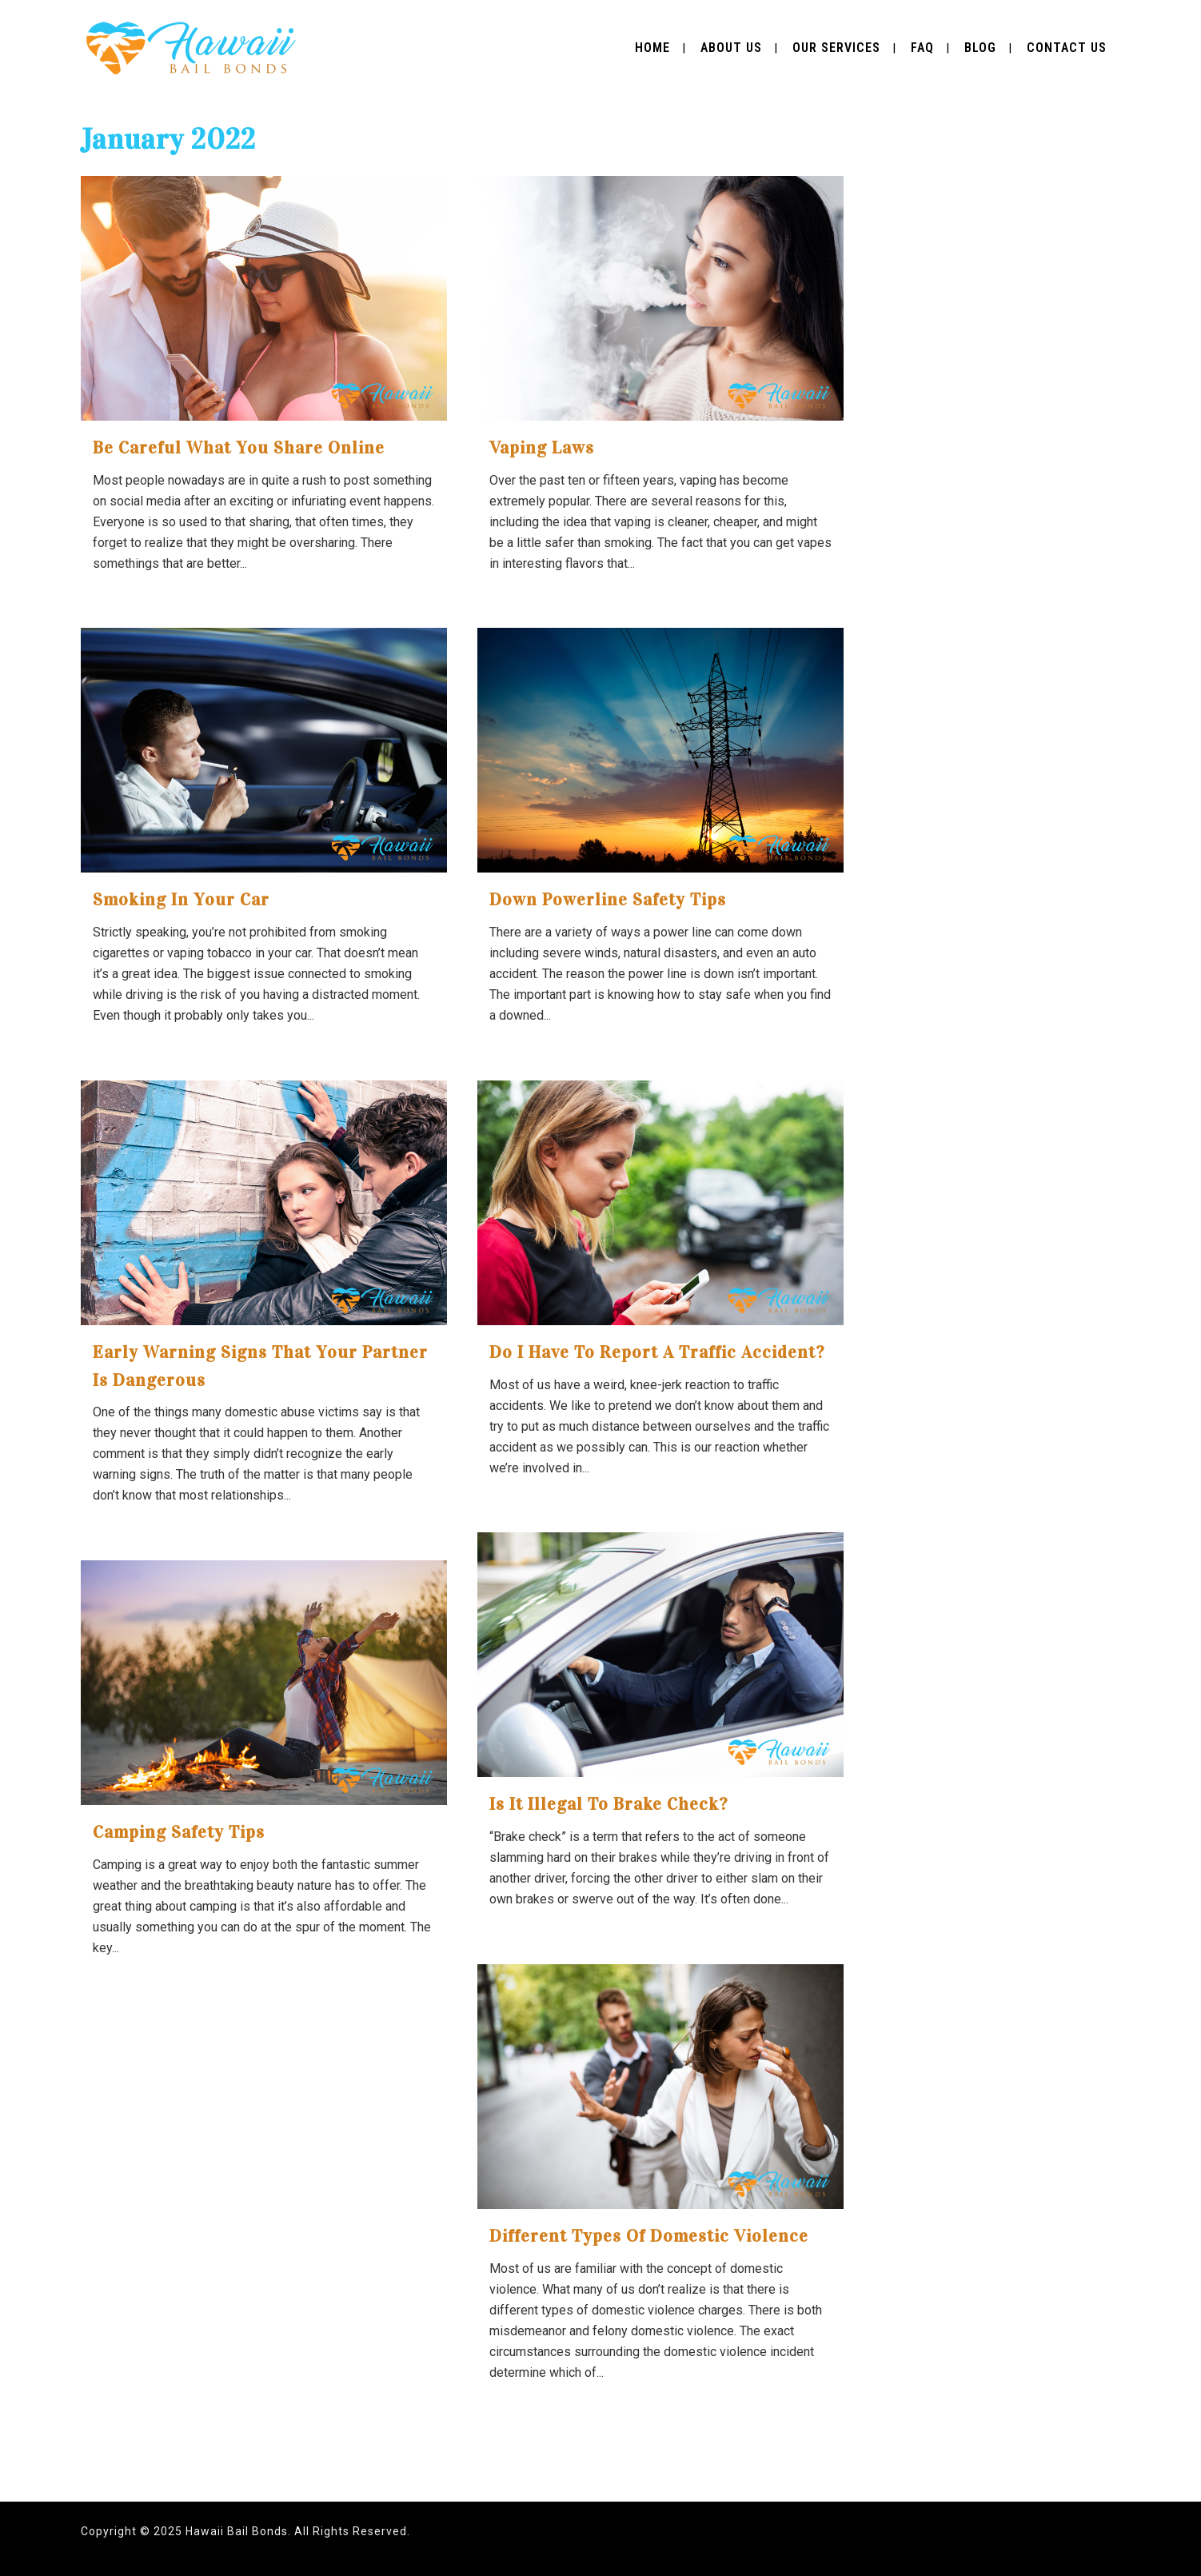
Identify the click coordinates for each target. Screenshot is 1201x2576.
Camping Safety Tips (179, 1832)
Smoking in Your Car (181, 899)
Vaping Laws (541, 447)
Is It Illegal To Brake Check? (608, 1804)
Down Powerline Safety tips (607, 899)
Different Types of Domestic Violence (648, 2236)
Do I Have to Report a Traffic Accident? (656, 1352)
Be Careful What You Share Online (239, 447)
